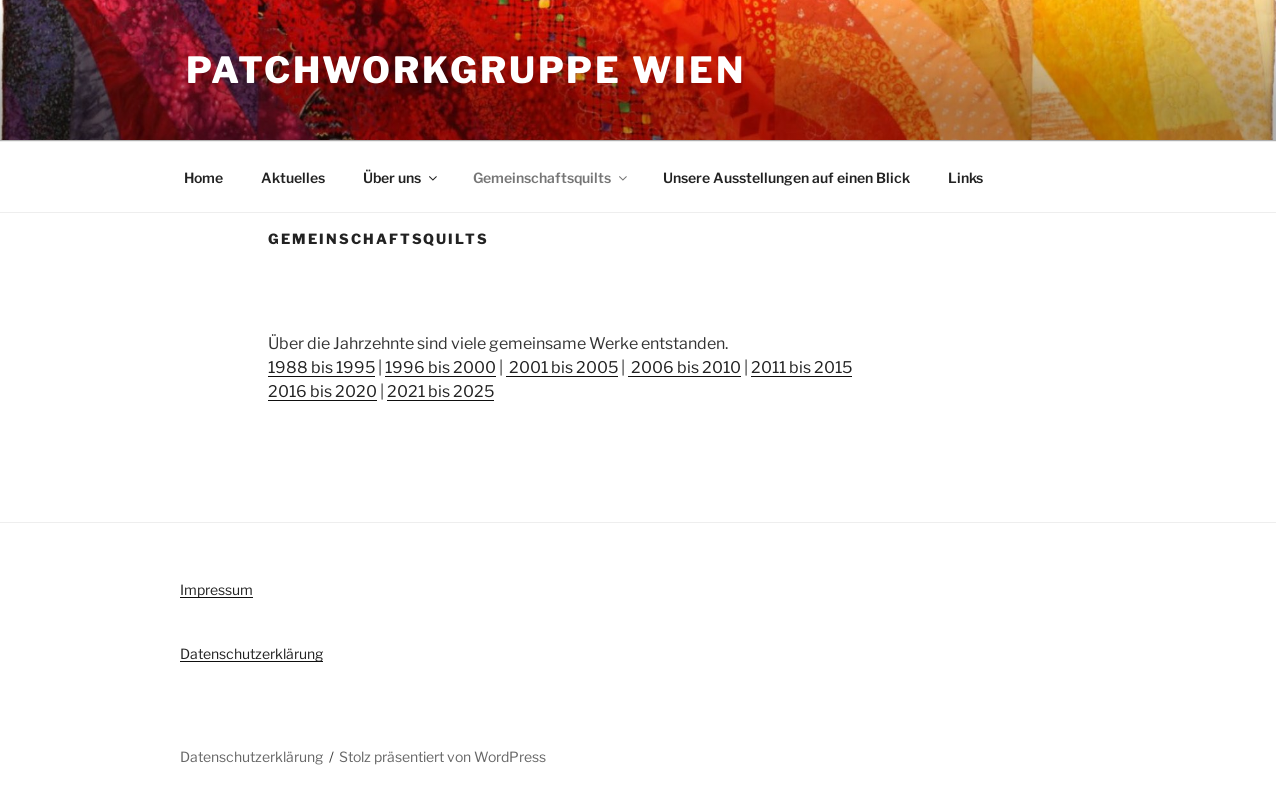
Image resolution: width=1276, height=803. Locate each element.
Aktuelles (293, 177)
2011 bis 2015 (801, 367)
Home (203, 177)
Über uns (401, 177)
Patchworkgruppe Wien (466, 70)
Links (965, 177)
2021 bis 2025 (440, 391)
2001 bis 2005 (562, 367)
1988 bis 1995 (321, 367)
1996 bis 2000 (440, 367)
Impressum (216, 589)
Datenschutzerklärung (251, 653)
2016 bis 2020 (322, 391)
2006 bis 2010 (684, 367)
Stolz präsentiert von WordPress (442, 756)
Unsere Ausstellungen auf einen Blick (786, 177)
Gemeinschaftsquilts (551, 177)
